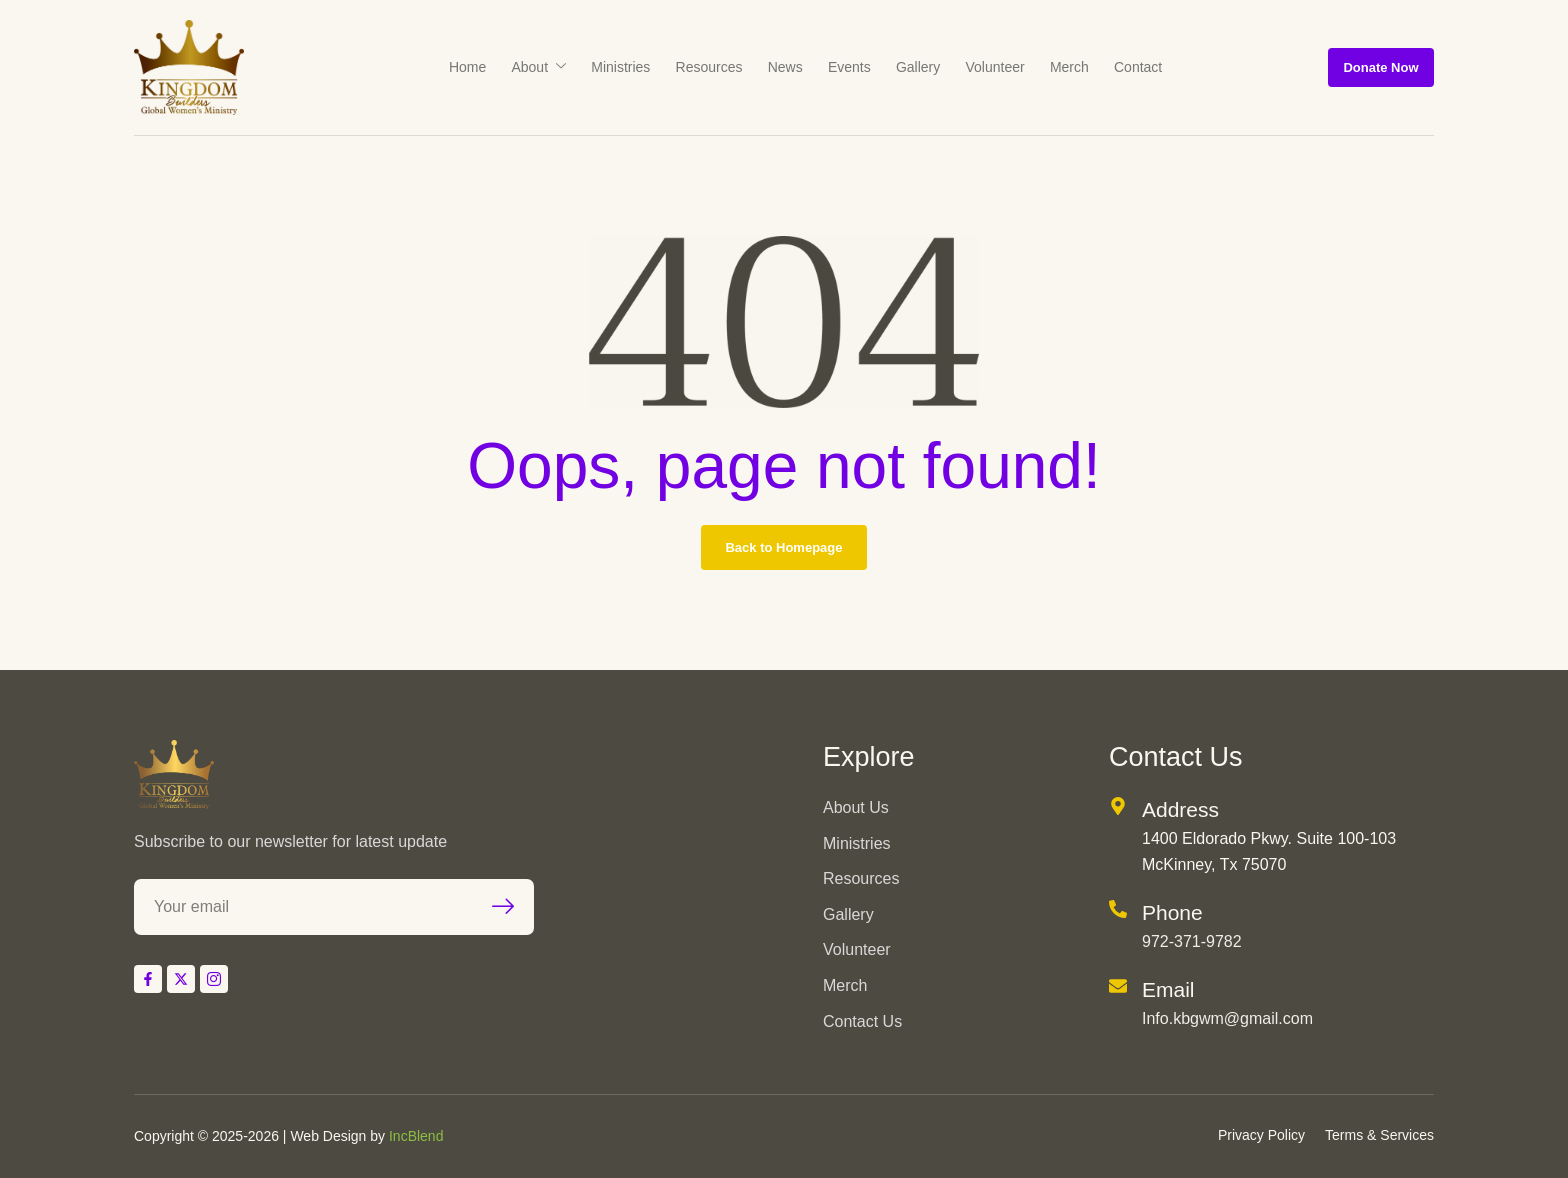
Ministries (632, 67)
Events (845, 67)
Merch (1049, 67)
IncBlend (416, 1136)
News (786, 67)
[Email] (1118, 986)
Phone (1172, 912)
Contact (1113, 67)
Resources (715, 67)
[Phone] (1118, 909)
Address (1180, 809)
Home (489, 67)
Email (1168, 989)
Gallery (909, 67)
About (555, 67)
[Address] (1118, 806)
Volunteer (980, 67)
